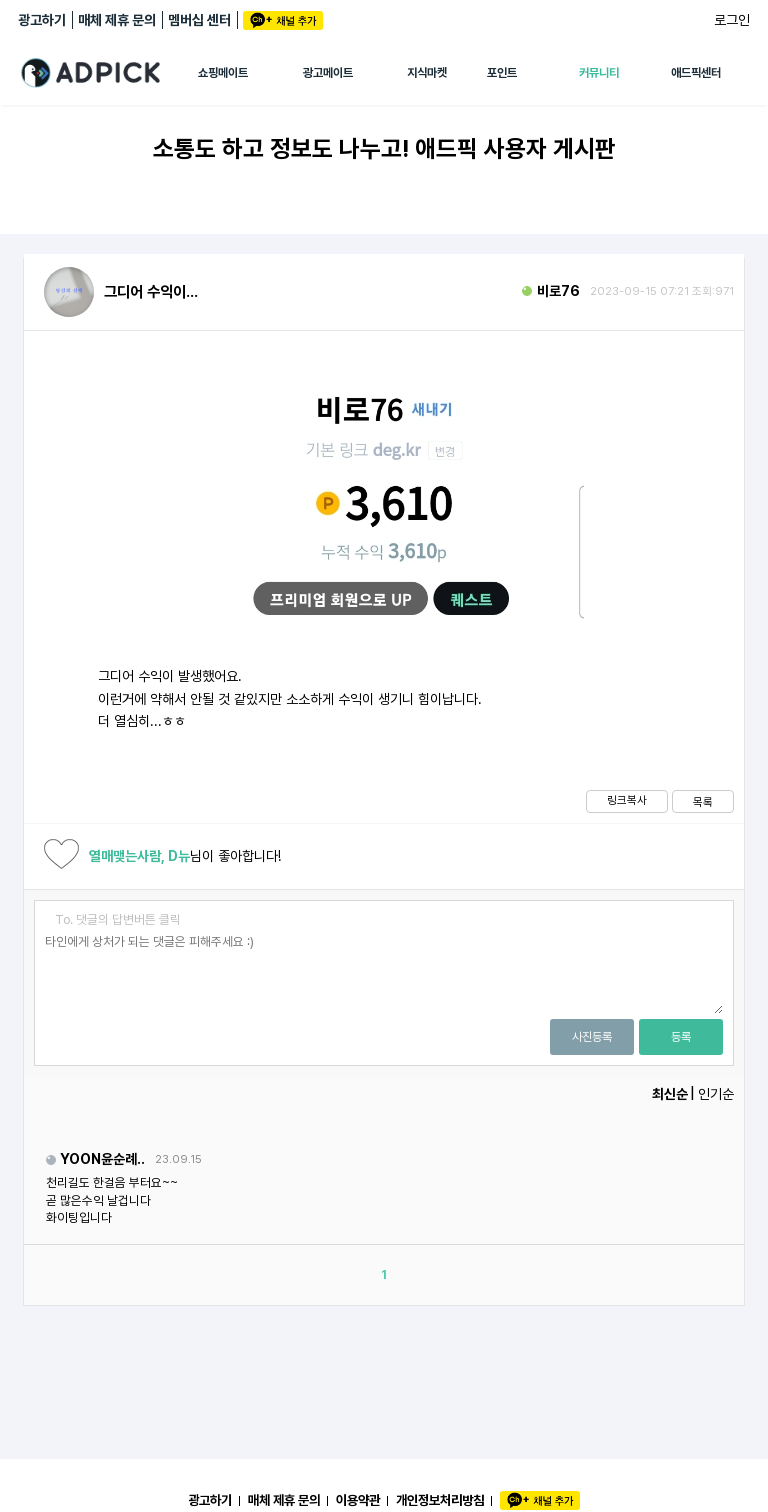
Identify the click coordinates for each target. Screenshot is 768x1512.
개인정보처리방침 (440, 1500)
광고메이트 (328, 73)
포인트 (502, 73)
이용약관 (358, 1500)
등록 (681, 1037)
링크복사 (627, 800)
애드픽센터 (696, 73)
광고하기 (42, 20)
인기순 (716, 1094)
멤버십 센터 (199, 20)
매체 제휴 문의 (117, 20)
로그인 (732, 20)
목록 (703, 802)
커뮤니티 (599, 73)
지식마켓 (427, 73)
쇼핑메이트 (223, 73)
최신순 (670, 1094)
